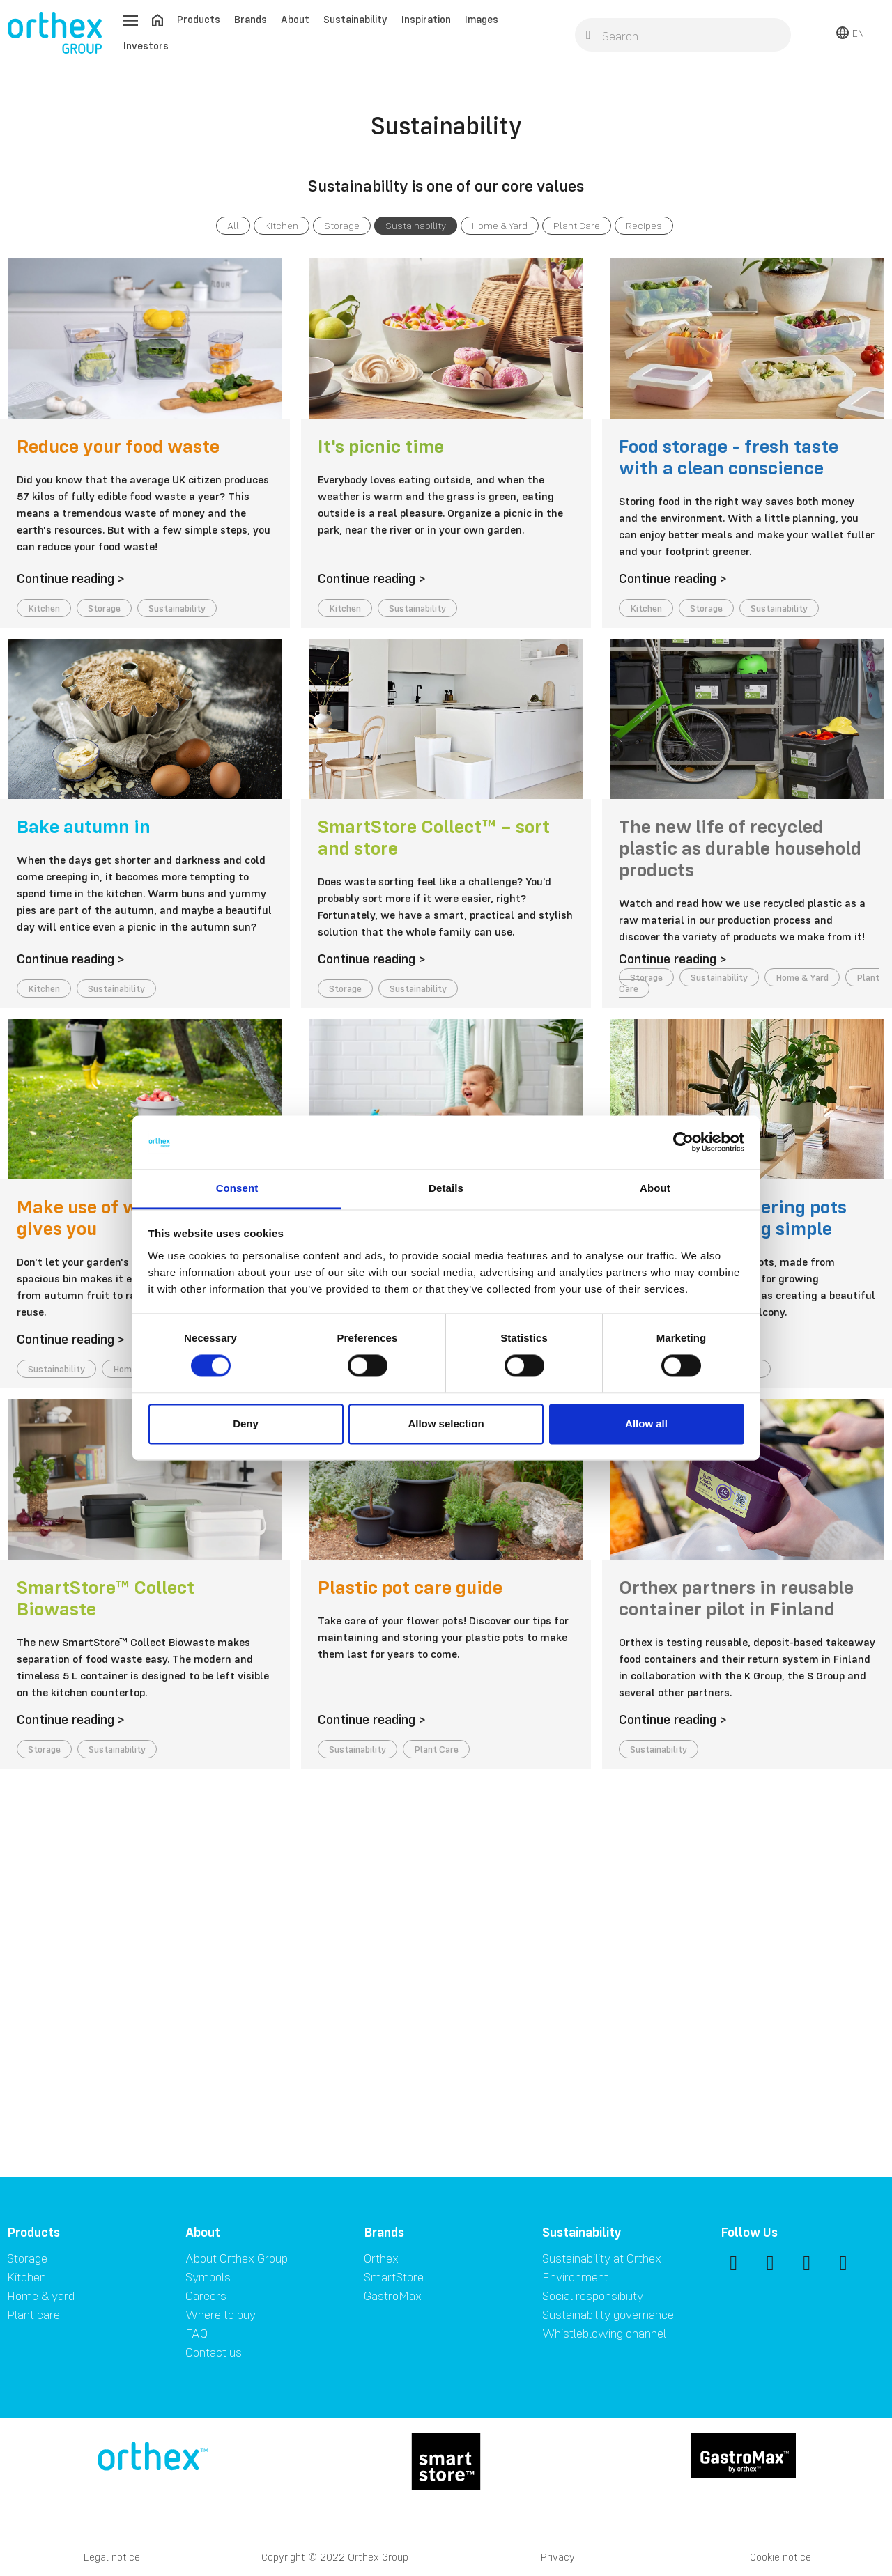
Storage (342, 225)
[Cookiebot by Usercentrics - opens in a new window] (683, 1142)
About (295, 19)
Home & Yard (500, 225)
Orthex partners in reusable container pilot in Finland (736, 1597)
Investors (146, 45)
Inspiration (426, 19)
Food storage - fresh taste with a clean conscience (728, 456)
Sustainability (355, 19)
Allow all (646, 1423)
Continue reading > (71, 578)
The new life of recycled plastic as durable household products (740, 847)
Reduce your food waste (118, 446)
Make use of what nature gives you (123, 1217)
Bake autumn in (84, 826)
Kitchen (281, 225)
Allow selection (446, 1423)
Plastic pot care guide (410, 1587)
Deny (246, 1423)
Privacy (558, 2556)
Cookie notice (780, 2556)
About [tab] (655, 1188)
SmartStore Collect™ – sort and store (434, 837)
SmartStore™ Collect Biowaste (105, 1597)
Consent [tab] (237, 1188)
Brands (250, 19)
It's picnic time (381, 446)
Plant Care (576, 225)
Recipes (644, 225)
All (233, 225)
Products (198, 19)
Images (481, 19)
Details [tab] (446, 1188)
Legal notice (112, 2556)
